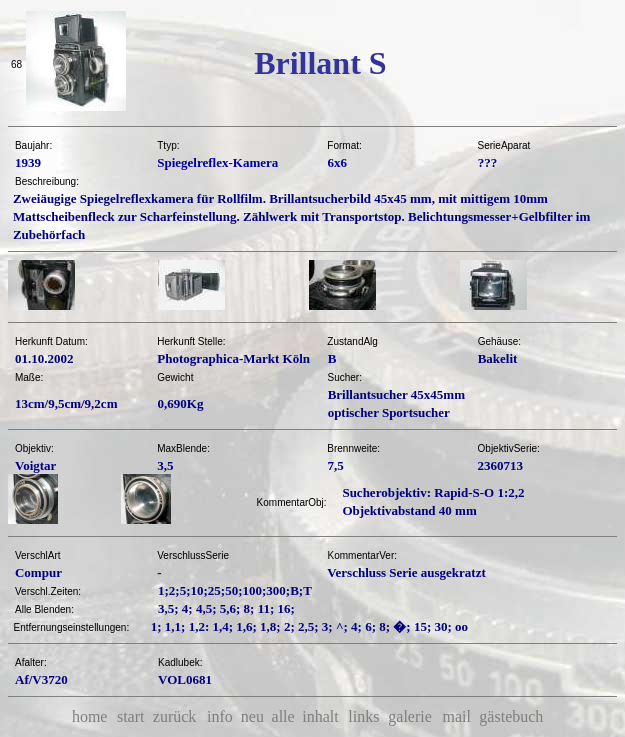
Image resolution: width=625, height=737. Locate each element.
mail (456, 716)
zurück (175, 716)
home (90, 716)
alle (283, 716)
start (131, 716)
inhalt (320, 716)
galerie (410, 716)
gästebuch (511, 716)
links (363, 716)
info (220, 716)
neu (252, 716)
